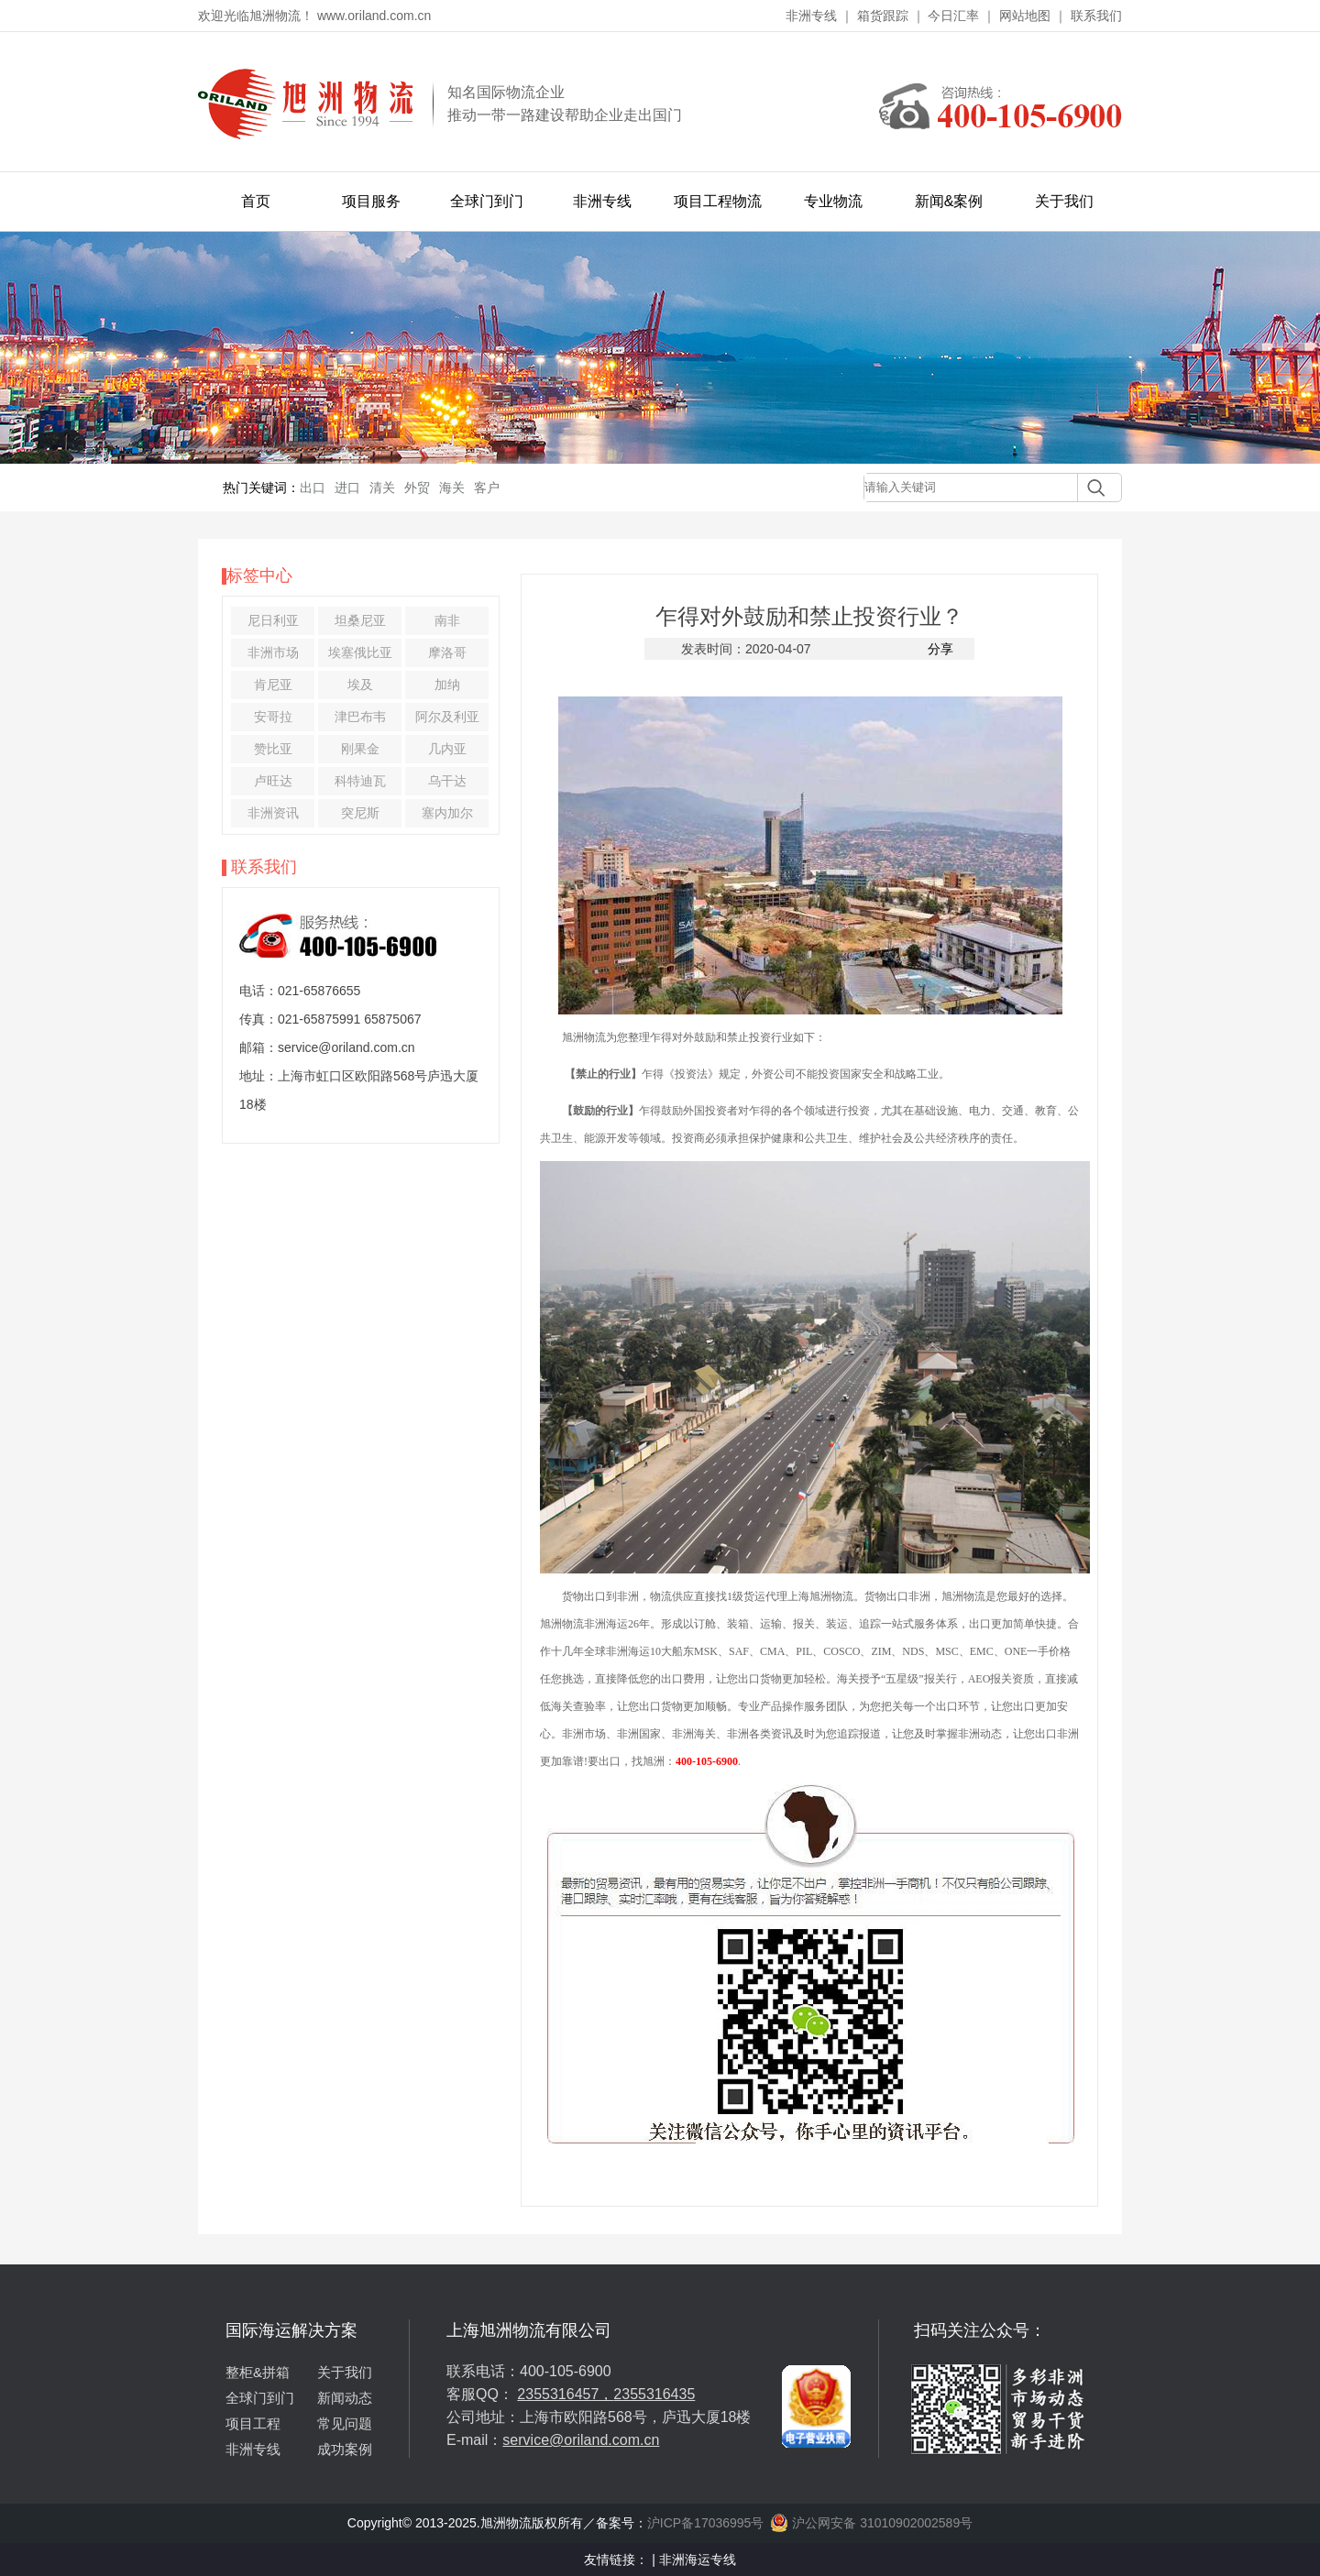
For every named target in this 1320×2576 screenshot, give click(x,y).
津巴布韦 (360, 716)
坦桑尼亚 (360, 620)
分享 (940, 648)
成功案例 (344, 2449)
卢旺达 (273, 780)
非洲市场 (273, 652)
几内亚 (447, 748)
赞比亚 (273, 748)
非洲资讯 (273, 813)
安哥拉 (273, 716)
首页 (255, 201)
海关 (452, 487)
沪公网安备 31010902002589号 (871, 2523)
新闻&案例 (949, 201)
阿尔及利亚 (447, 716)
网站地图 (1024, 15)
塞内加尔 (447, 813)
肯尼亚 (273, 684)
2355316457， (565, 2394)
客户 (487, 487)
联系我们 (1096, 15)
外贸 (417, 487)
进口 (347, 487)
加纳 (447, 684)
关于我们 (1064, 201)
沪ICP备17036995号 (705, 2523)
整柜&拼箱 (258, 2372)
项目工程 (253, 2423)
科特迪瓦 (360, 780)
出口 (312, 487)
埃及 (360, 684)
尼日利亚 (273, 620)
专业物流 (833, 201)
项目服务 (371, 201)
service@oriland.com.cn (580, 2440)
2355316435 (654, 2394)
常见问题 (344, 2423)
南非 (447, 620)
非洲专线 (811, 15)
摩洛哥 (447, 652)
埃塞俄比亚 (360, 652)
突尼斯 (360, 813)
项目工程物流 (718, 201)
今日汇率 (953, 15)
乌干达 (447, 780)
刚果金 (360, 748)
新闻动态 (344, 2398)
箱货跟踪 (882, 15)
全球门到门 (486, 201)
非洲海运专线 (697, 2559)
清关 (382, 487)
